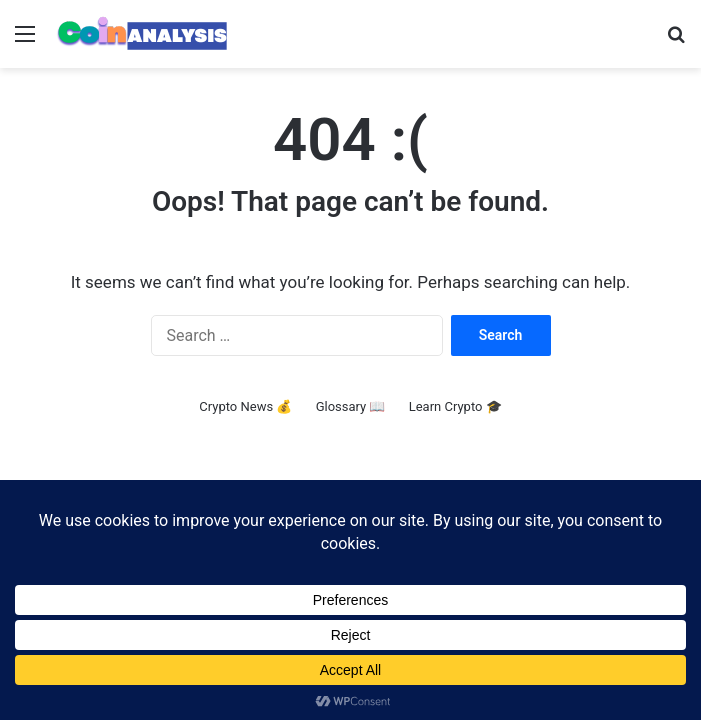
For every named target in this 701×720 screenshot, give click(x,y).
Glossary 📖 (351, 406)
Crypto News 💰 (245, 406)
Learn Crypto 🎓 (455, 406)
